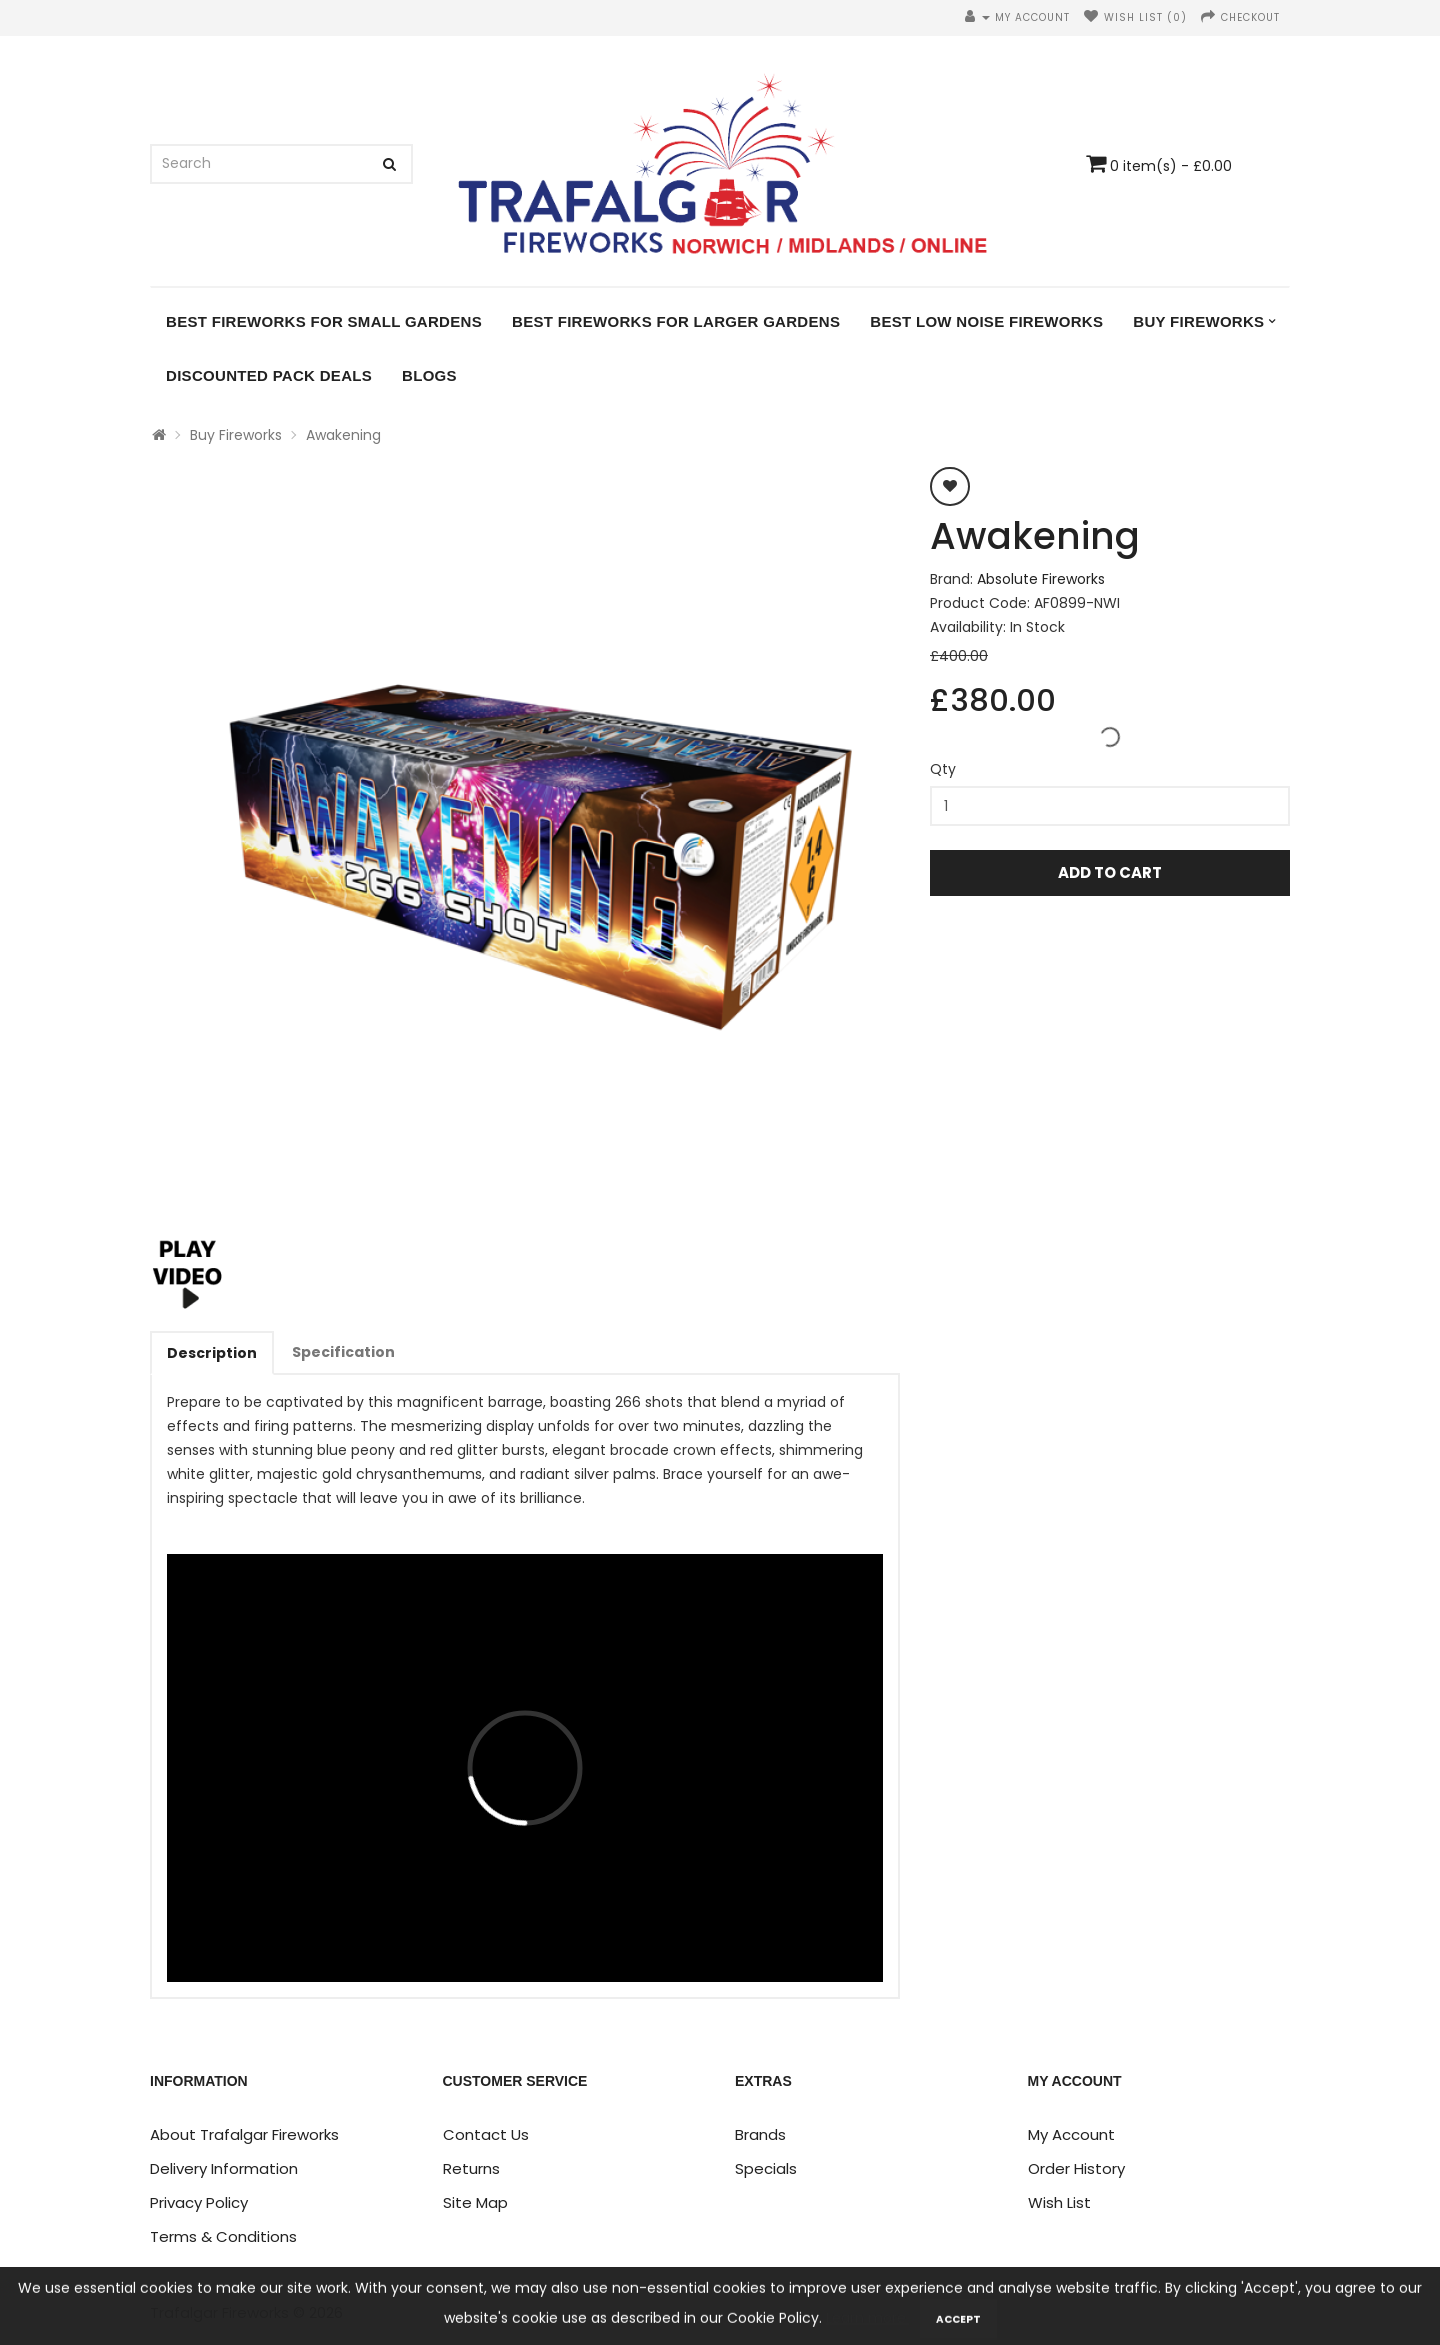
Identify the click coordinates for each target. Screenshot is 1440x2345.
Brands (760, 2134)
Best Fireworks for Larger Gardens (676, 321)
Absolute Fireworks (1041, 579)
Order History (1076, 2168)
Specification (343, 1352)
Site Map (475, 2202)
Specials (766, 2168)
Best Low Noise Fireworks (986, 321)
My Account (1071, 2134)
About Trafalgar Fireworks (244, 2134)
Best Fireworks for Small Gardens (324, 321)
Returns (471, 2168)
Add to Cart (1110, 872)
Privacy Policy (199, 2202)
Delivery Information (224, 2168)
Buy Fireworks (1198, 321)
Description (212, 1353)
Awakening (343, 435)
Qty (943, 769)
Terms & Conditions (223, 2236)
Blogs (429, 375)
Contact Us (486, 2134)
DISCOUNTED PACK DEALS (269, 375)
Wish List (1059, 2202)
